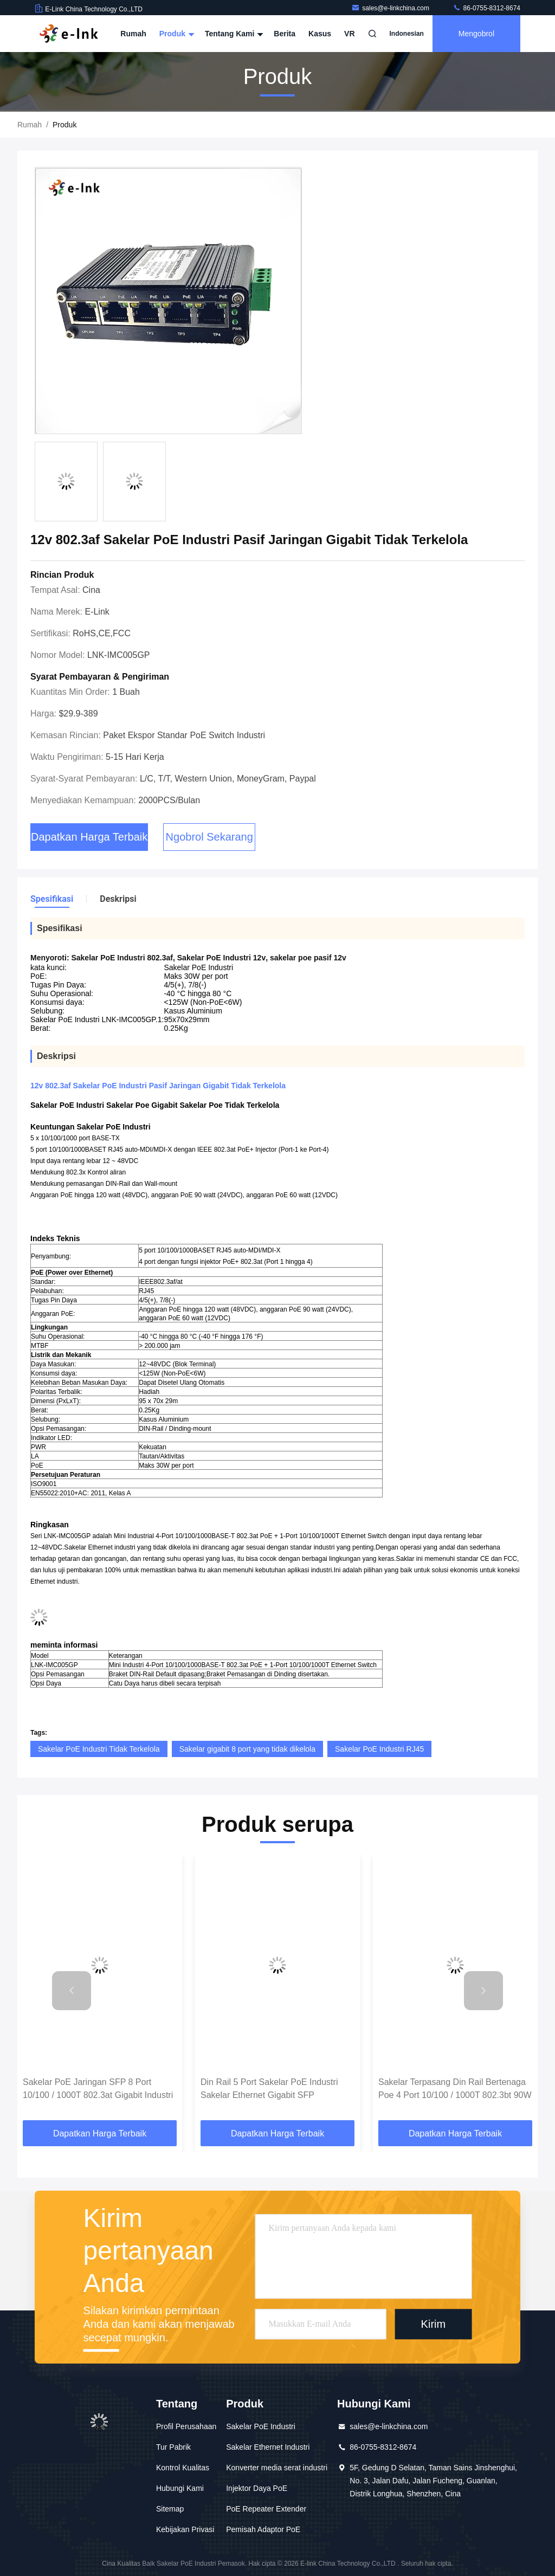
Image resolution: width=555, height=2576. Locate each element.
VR (349, 33)
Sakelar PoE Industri (260, 2426)
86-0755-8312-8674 (486, 8)
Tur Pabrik (173, 2447)
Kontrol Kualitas (182, 2467)
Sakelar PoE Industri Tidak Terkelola (99, 1749)
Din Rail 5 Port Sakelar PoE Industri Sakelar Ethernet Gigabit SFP (269, 2088)
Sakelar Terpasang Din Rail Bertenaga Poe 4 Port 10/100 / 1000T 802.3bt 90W (455, 2088)
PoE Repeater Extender (266, 2508)
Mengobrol (476, 33)
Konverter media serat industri (276, 2467)
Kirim (433, 2324)
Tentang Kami (233, 33)
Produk (175, 33)
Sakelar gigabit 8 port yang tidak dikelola (247, 1749)
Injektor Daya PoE (256, 2488)
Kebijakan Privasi (185, 2529)
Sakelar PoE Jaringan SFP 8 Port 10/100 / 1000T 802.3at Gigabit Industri (98, 2088)
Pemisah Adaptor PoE (263, 2529)
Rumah (133, 33)
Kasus (319, 33)
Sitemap (170, 2508)
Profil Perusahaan (186, 2426)
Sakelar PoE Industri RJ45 (379, 1749)
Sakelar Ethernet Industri (267, 2447)
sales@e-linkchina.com (391, 8)
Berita (284, 33)
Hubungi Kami (180, 2488)
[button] (71, 1990)
